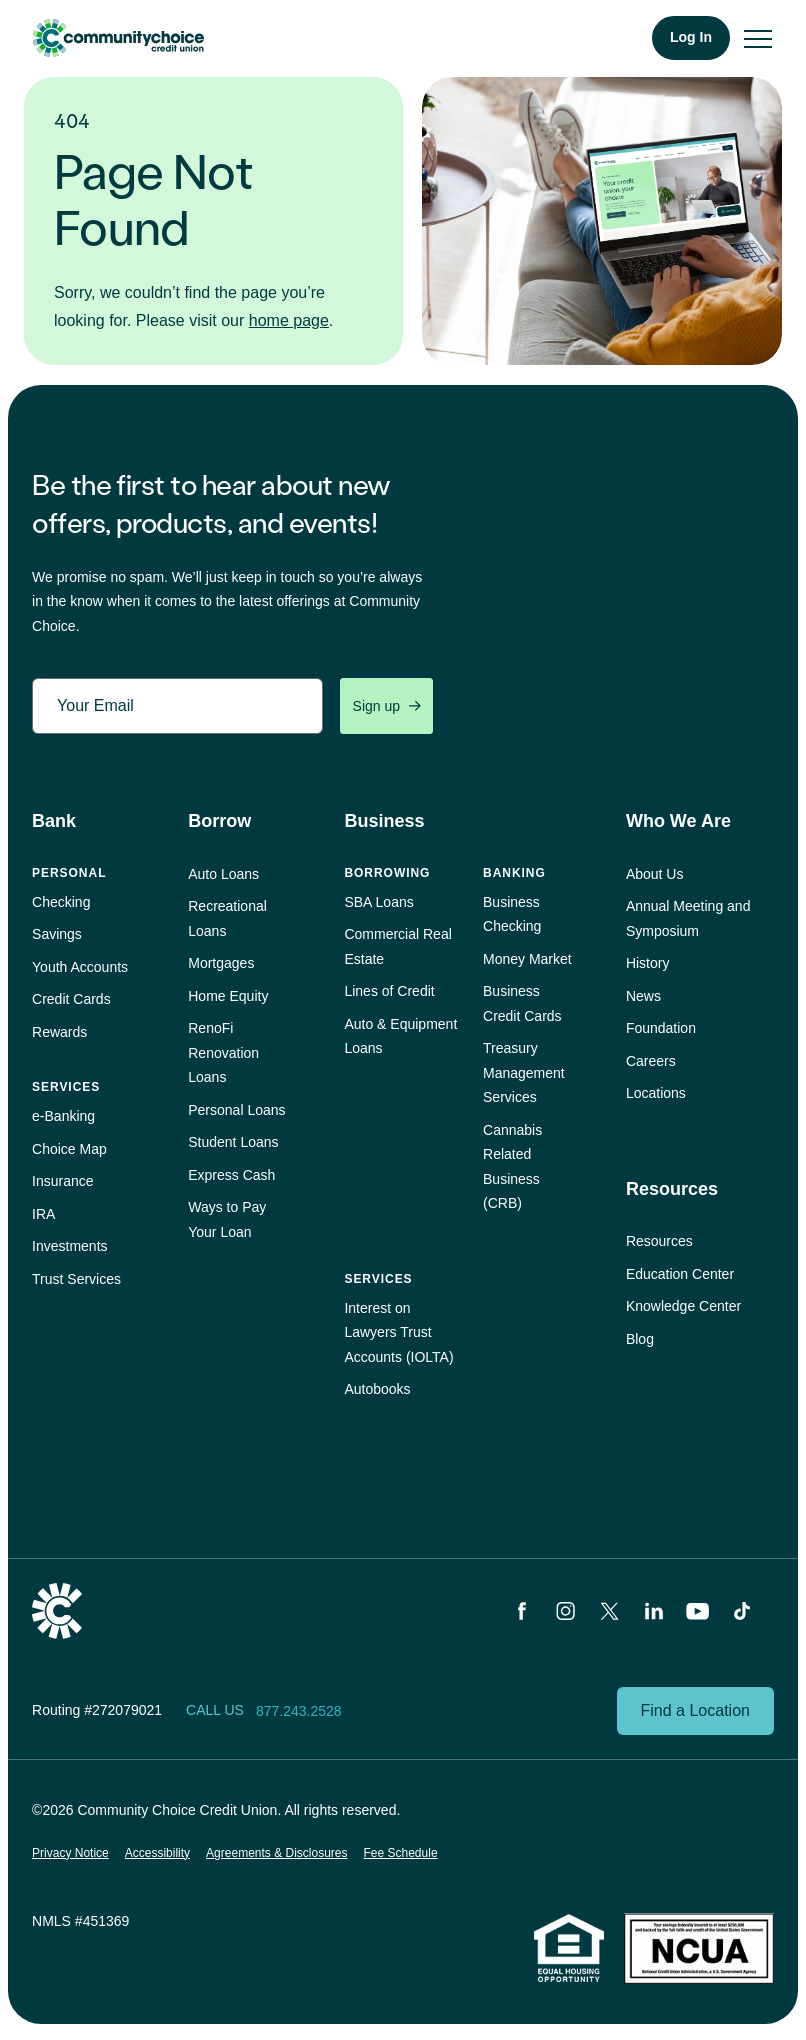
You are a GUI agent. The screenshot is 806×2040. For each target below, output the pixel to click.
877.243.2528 (299, 1711)
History (648, 963)
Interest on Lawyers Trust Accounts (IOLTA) (398, 1332)
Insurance (62, 1181)
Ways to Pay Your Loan (227, 1219)
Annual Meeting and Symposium (688, 918)
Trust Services (76, 1279)
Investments (69, 1246)
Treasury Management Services (524, 1072)
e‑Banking (63, 1116)
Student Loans (233, 1142)
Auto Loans (223, 874)
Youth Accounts (80, 967)
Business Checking (512, 914)
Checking (61, 902)
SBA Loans (378, 902)
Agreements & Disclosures (276, 1853)
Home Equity (228, 996)
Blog (640, 1339)
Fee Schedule (401, 1853)
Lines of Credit (389, 991)
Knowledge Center (683, 1306)
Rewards (59, 1032)
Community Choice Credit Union (118, 38)
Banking (514, 873)
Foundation (661, 1028)
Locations (656, 1093)
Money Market (527, 959)
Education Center (680, 1274)
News (643, 996)
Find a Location (695, 1710)
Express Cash (231, 1175)
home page (289, 320)
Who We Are (678, 821)
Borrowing (387, 873)
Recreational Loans (227, 918)
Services (66, 1087)
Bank (54, 821)
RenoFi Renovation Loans (223, 1052)
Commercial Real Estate (397, 946)
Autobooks (377, 1389)
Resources (672, 1189)
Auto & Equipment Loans (400, 1036)
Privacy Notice (70, 1853)
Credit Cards (71, 999)
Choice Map (69, 1149)
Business (384, 821)
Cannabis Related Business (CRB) (512, 1167)
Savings (57, 934)
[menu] (758, 38)
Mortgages (221, 963)
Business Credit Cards (522, 1003)
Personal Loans (236, 1110)
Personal (69, 873)
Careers (651, 1061)
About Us (655, 874)
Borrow (219, 821)
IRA (43, 1214)
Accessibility (157, 1853)
